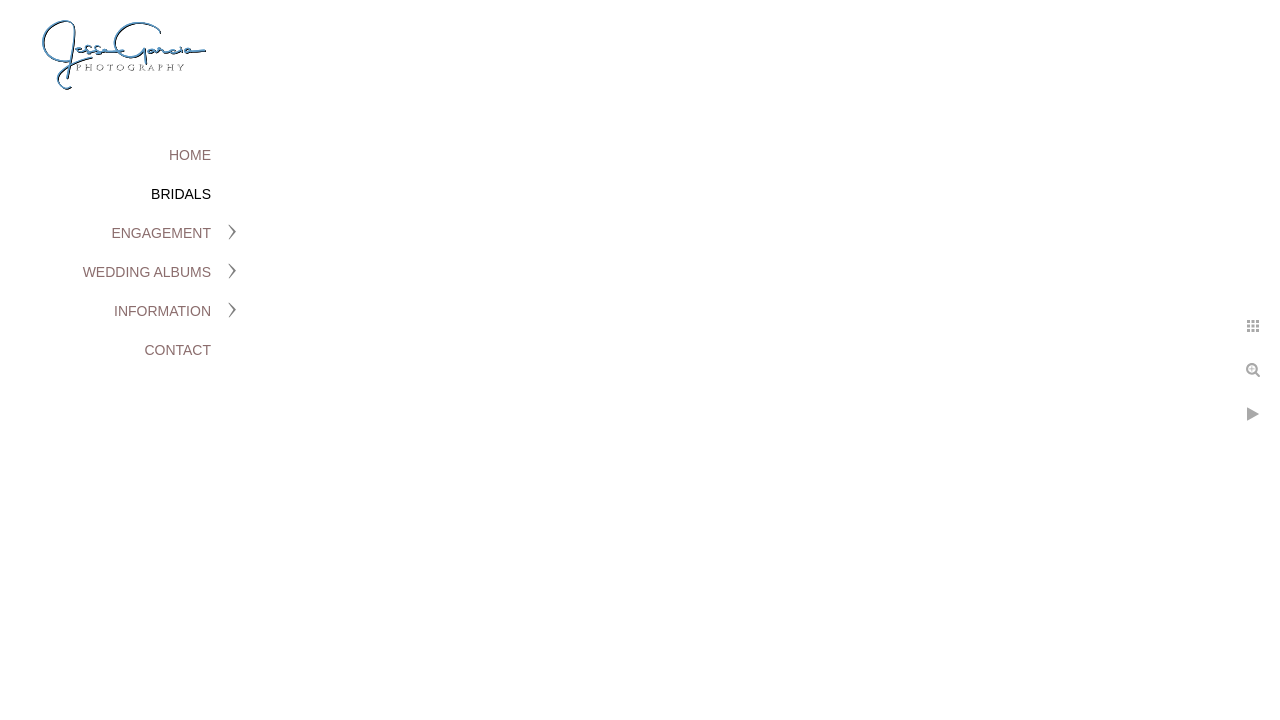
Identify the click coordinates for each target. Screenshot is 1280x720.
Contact (177, 350)
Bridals (181, 194)
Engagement (161, 233)
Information (162, 311)
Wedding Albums (147, 272)
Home (190, 155)
